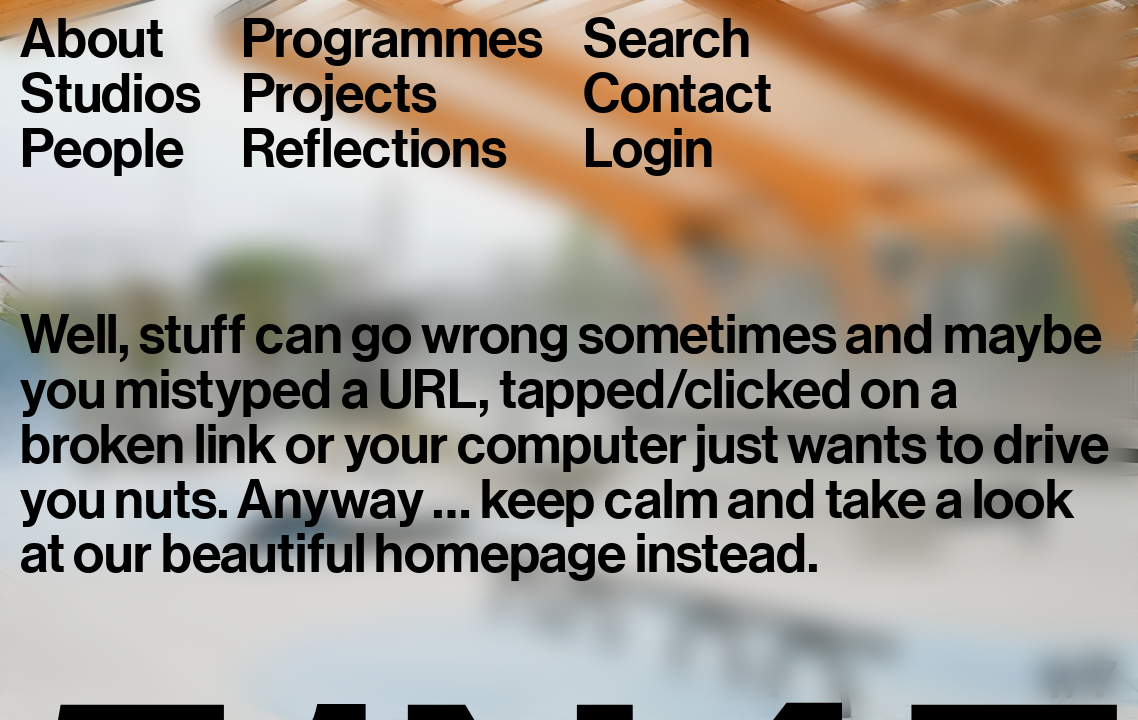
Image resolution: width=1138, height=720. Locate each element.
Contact (677, 94)
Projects (339, 94)
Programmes (392, 39)
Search (667, 39)
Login (648, 149)
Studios (110, 94)
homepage (500, 553)
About (92, 39)
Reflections (374, 149)
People (102, 149)
